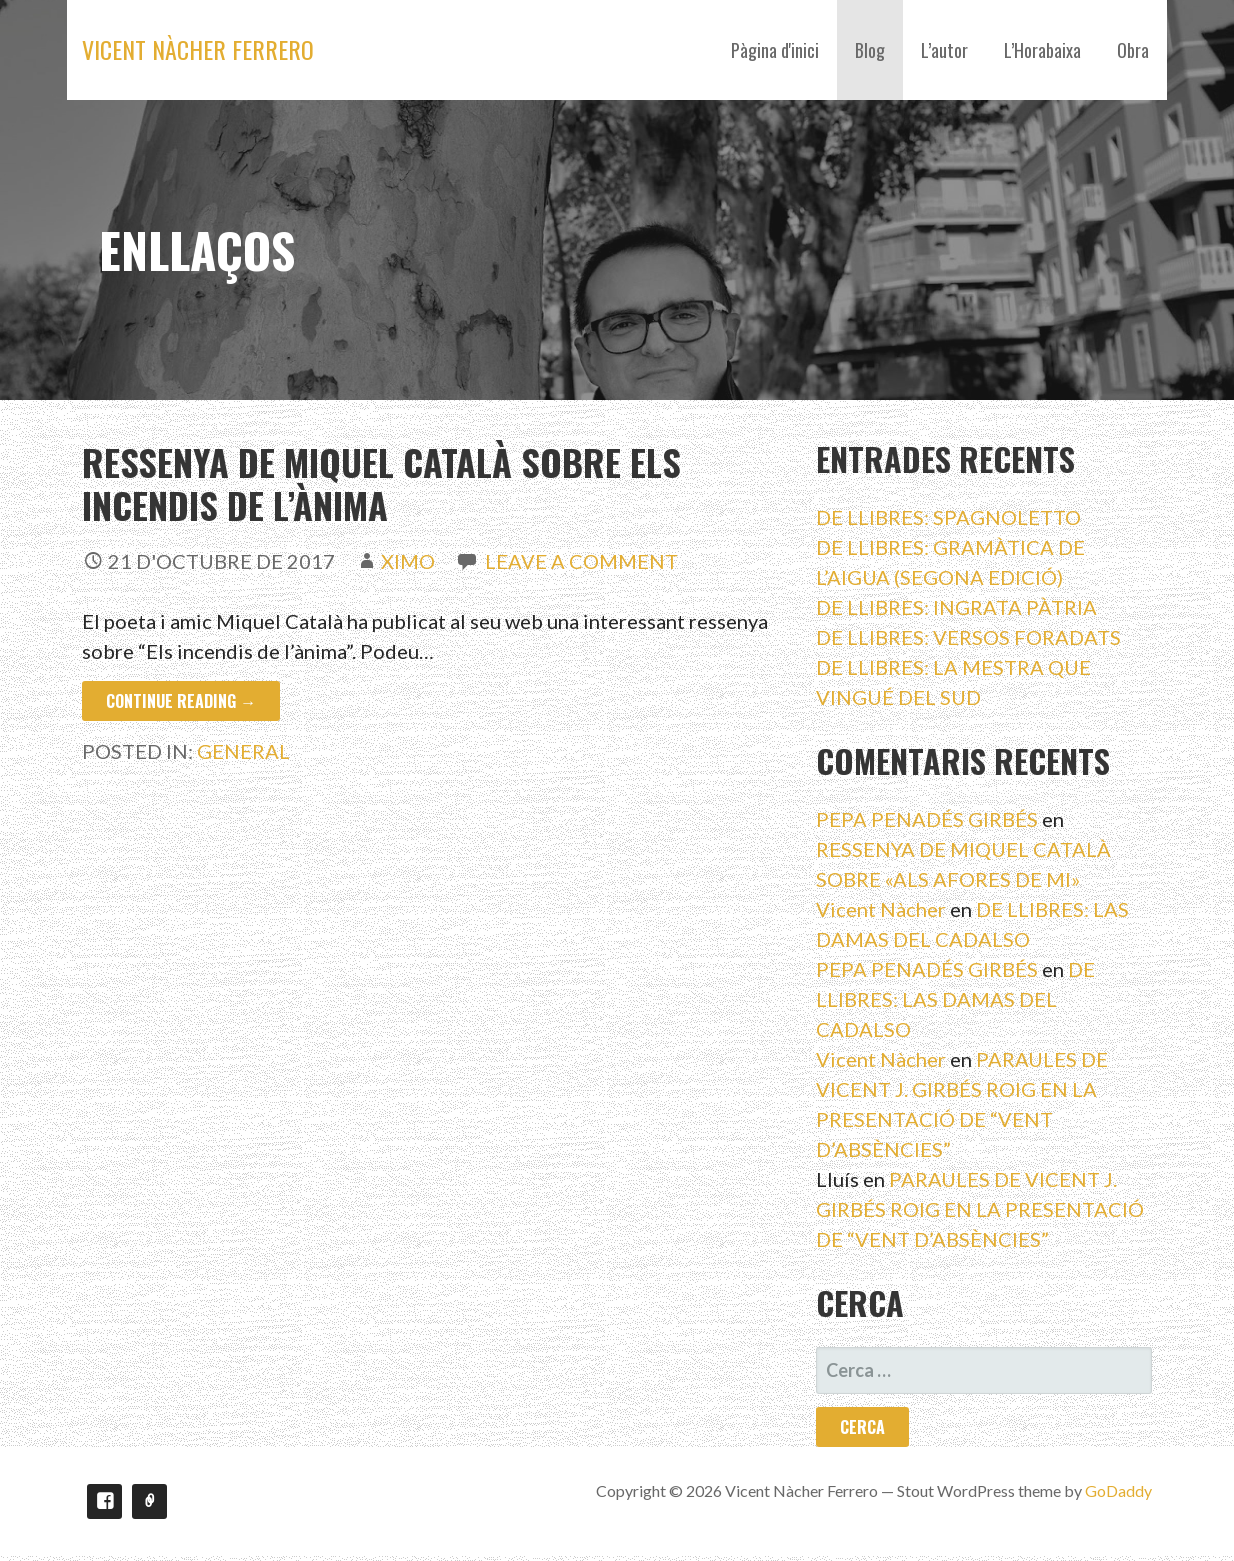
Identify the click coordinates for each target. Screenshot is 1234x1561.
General (243, 751)
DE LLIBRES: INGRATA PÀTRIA (956, 607)
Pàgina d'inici (775, 50)
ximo (408, 561)
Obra (1133, 50)
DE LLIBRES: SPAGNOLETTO (948, 517)
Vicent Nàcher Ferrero (198, 49)
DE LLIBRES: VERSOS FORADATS (968, 637)
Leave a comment (581, 561)
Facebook (104, 1501)
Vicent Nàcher (881, 909)
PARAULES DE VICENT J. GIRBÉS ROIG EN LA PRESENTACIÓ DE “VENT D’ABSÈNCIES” (980, 1209)
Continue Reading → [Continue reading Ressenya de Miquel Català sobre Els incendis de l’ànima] (181, 701)
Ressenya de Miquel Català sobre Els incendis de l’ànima (381, 483)
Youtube (149, 1501)
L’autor (944, 50)
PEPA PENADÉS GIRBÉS (927, 819)
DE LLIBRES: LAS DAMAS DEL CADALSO (955, 999)
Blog (870, 50)
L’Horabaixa (1042, 50)
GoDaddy (1118, 1490)
